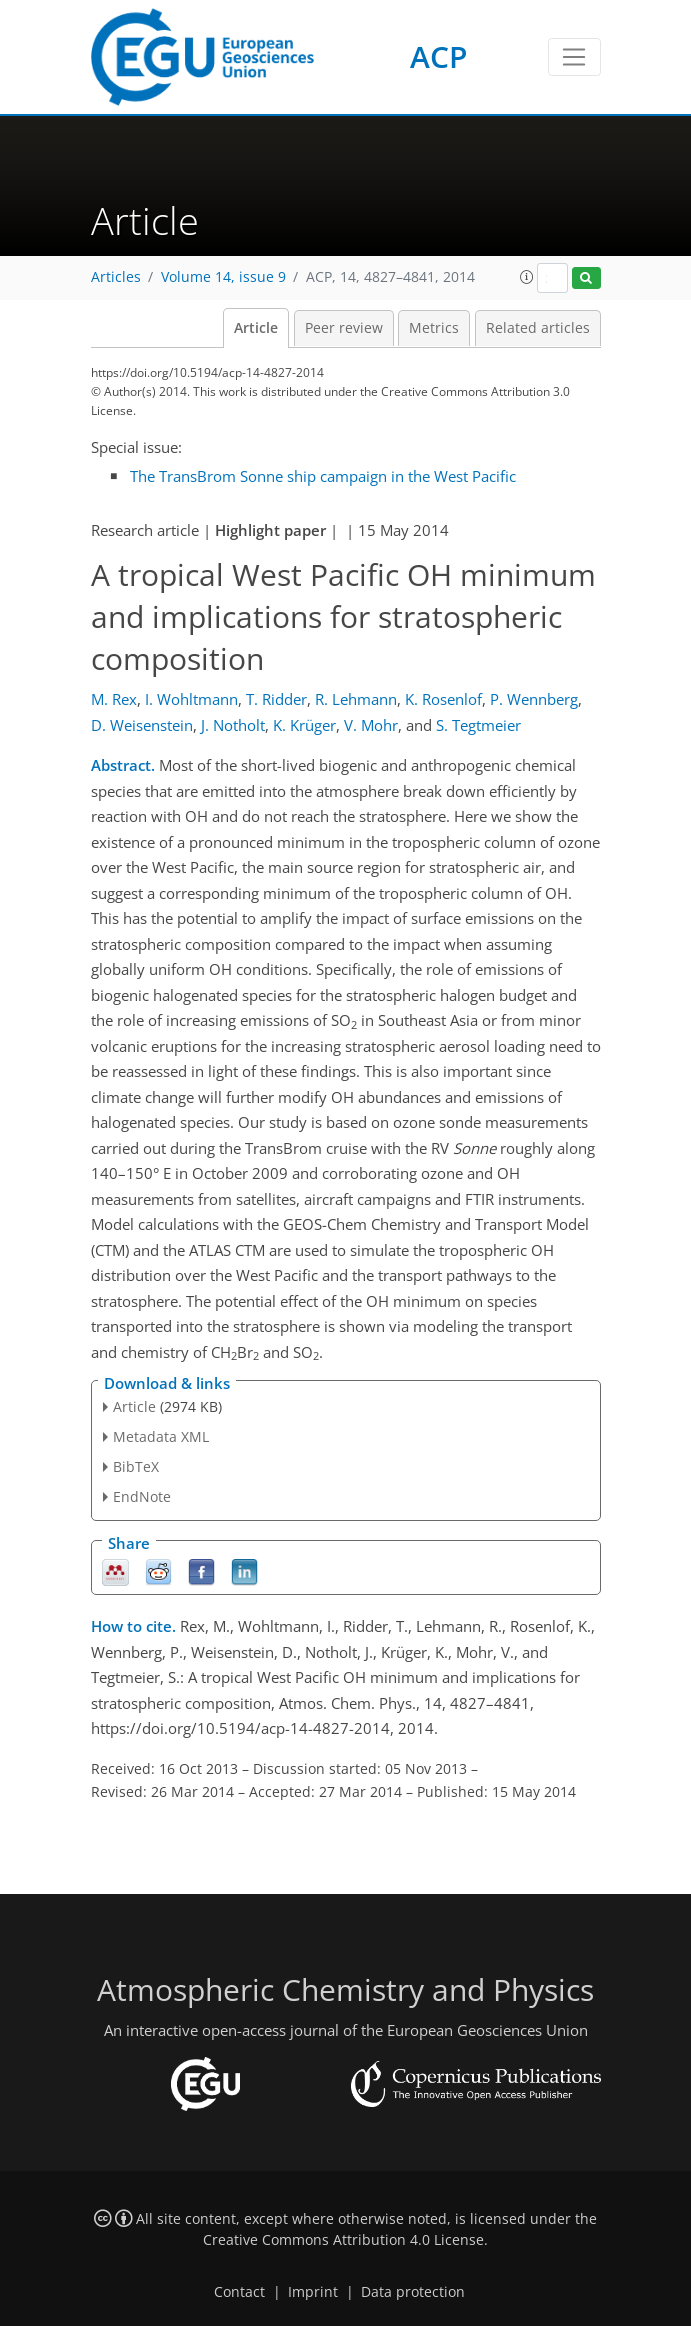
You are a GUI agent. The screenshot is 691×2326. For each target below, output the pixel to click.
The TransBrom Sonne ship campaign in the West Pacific (323, 476)
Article (256, 328)
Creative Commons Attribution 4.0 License (343, 2240)
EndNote (142, 1496)
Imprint (313, 2292)
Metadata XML (161, 1436)
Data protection (413, 2292)
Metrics (434, 328)
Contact (239, 2292)
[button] (527, 277)
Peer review (344, 328)
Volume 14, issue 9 (223, 277)
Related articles (538, 328)
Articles (116, 277)
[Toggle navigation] (574, 57)
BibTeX (136, 1466)
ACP (438, 56)
